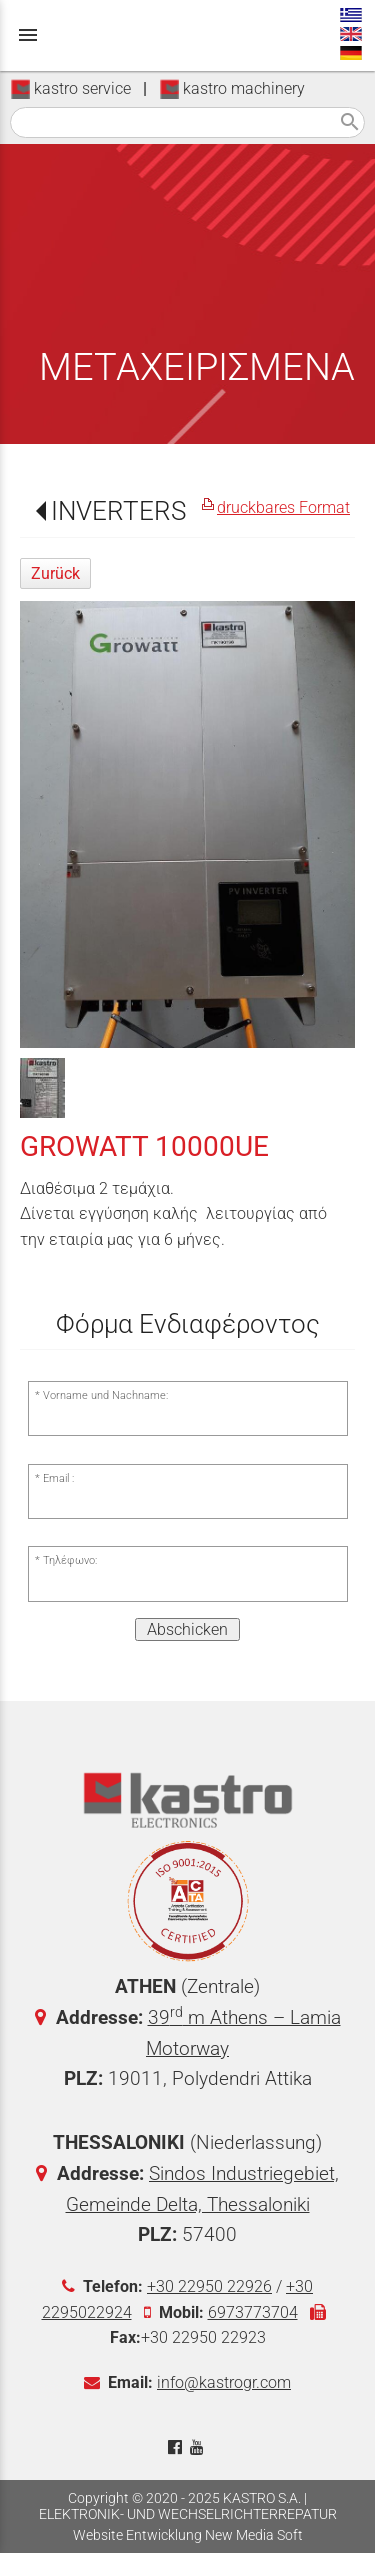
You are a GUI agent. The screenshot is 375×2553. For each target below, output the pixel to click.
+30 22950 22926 (209, 2286)
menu (28, 35)
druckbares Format (283, 507)
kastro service (70, 88)
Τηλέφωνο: (70, 1560)
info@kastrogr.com (224, 2382)
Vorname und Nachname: (105, 1395)
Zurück (55, 573)
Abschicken (187, 1629)
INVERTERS (118, 511)
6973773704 (253, 2312)
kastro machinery (232, 88)
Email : (58, 1478)
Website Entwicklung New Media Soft (188, 2535)
